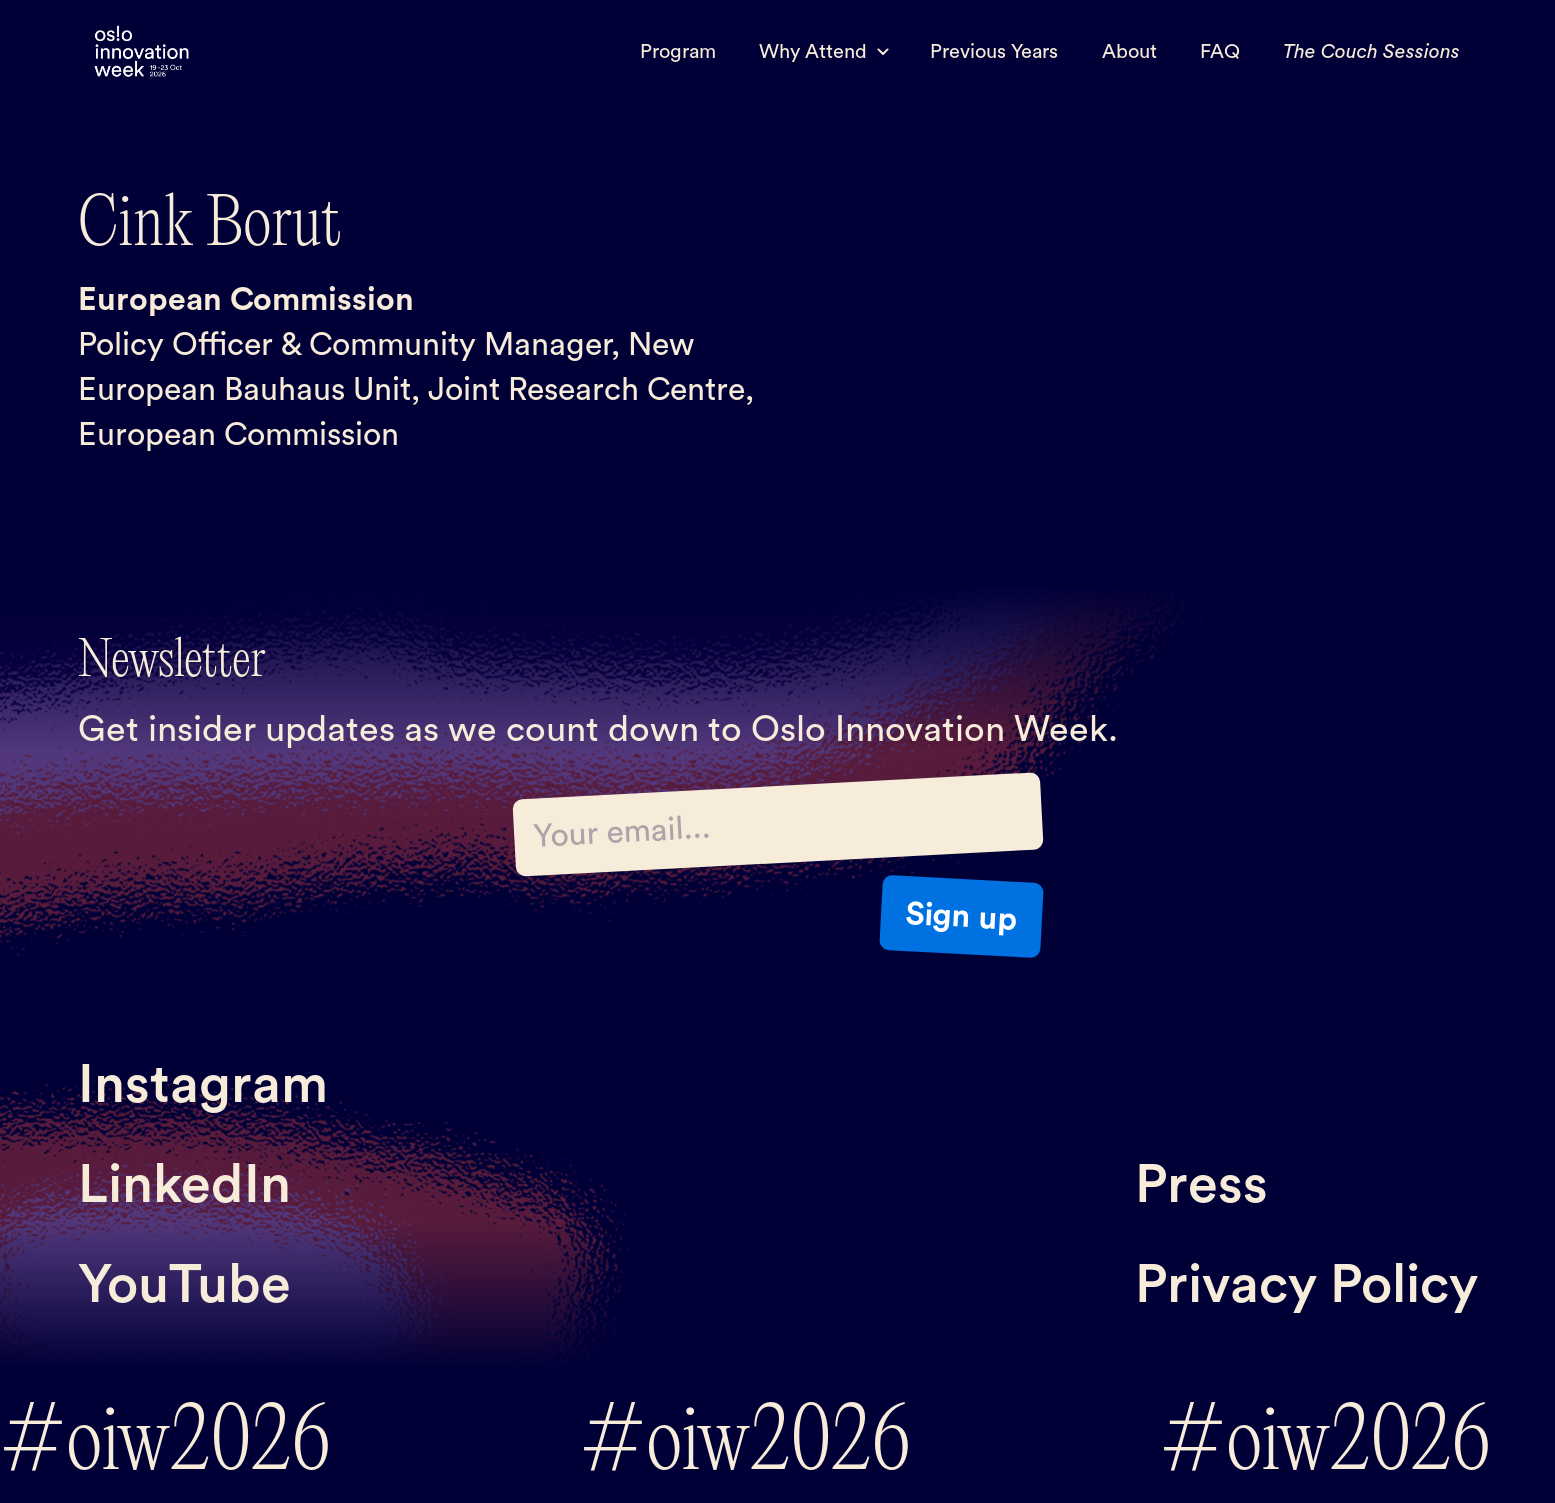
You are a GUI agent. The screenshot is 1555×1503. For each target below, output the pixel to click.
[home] (142, 52)
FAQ (1220, 52)
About (1129, 52)
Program (678, 52)
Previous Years (994, 52)
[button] (823, 52)
